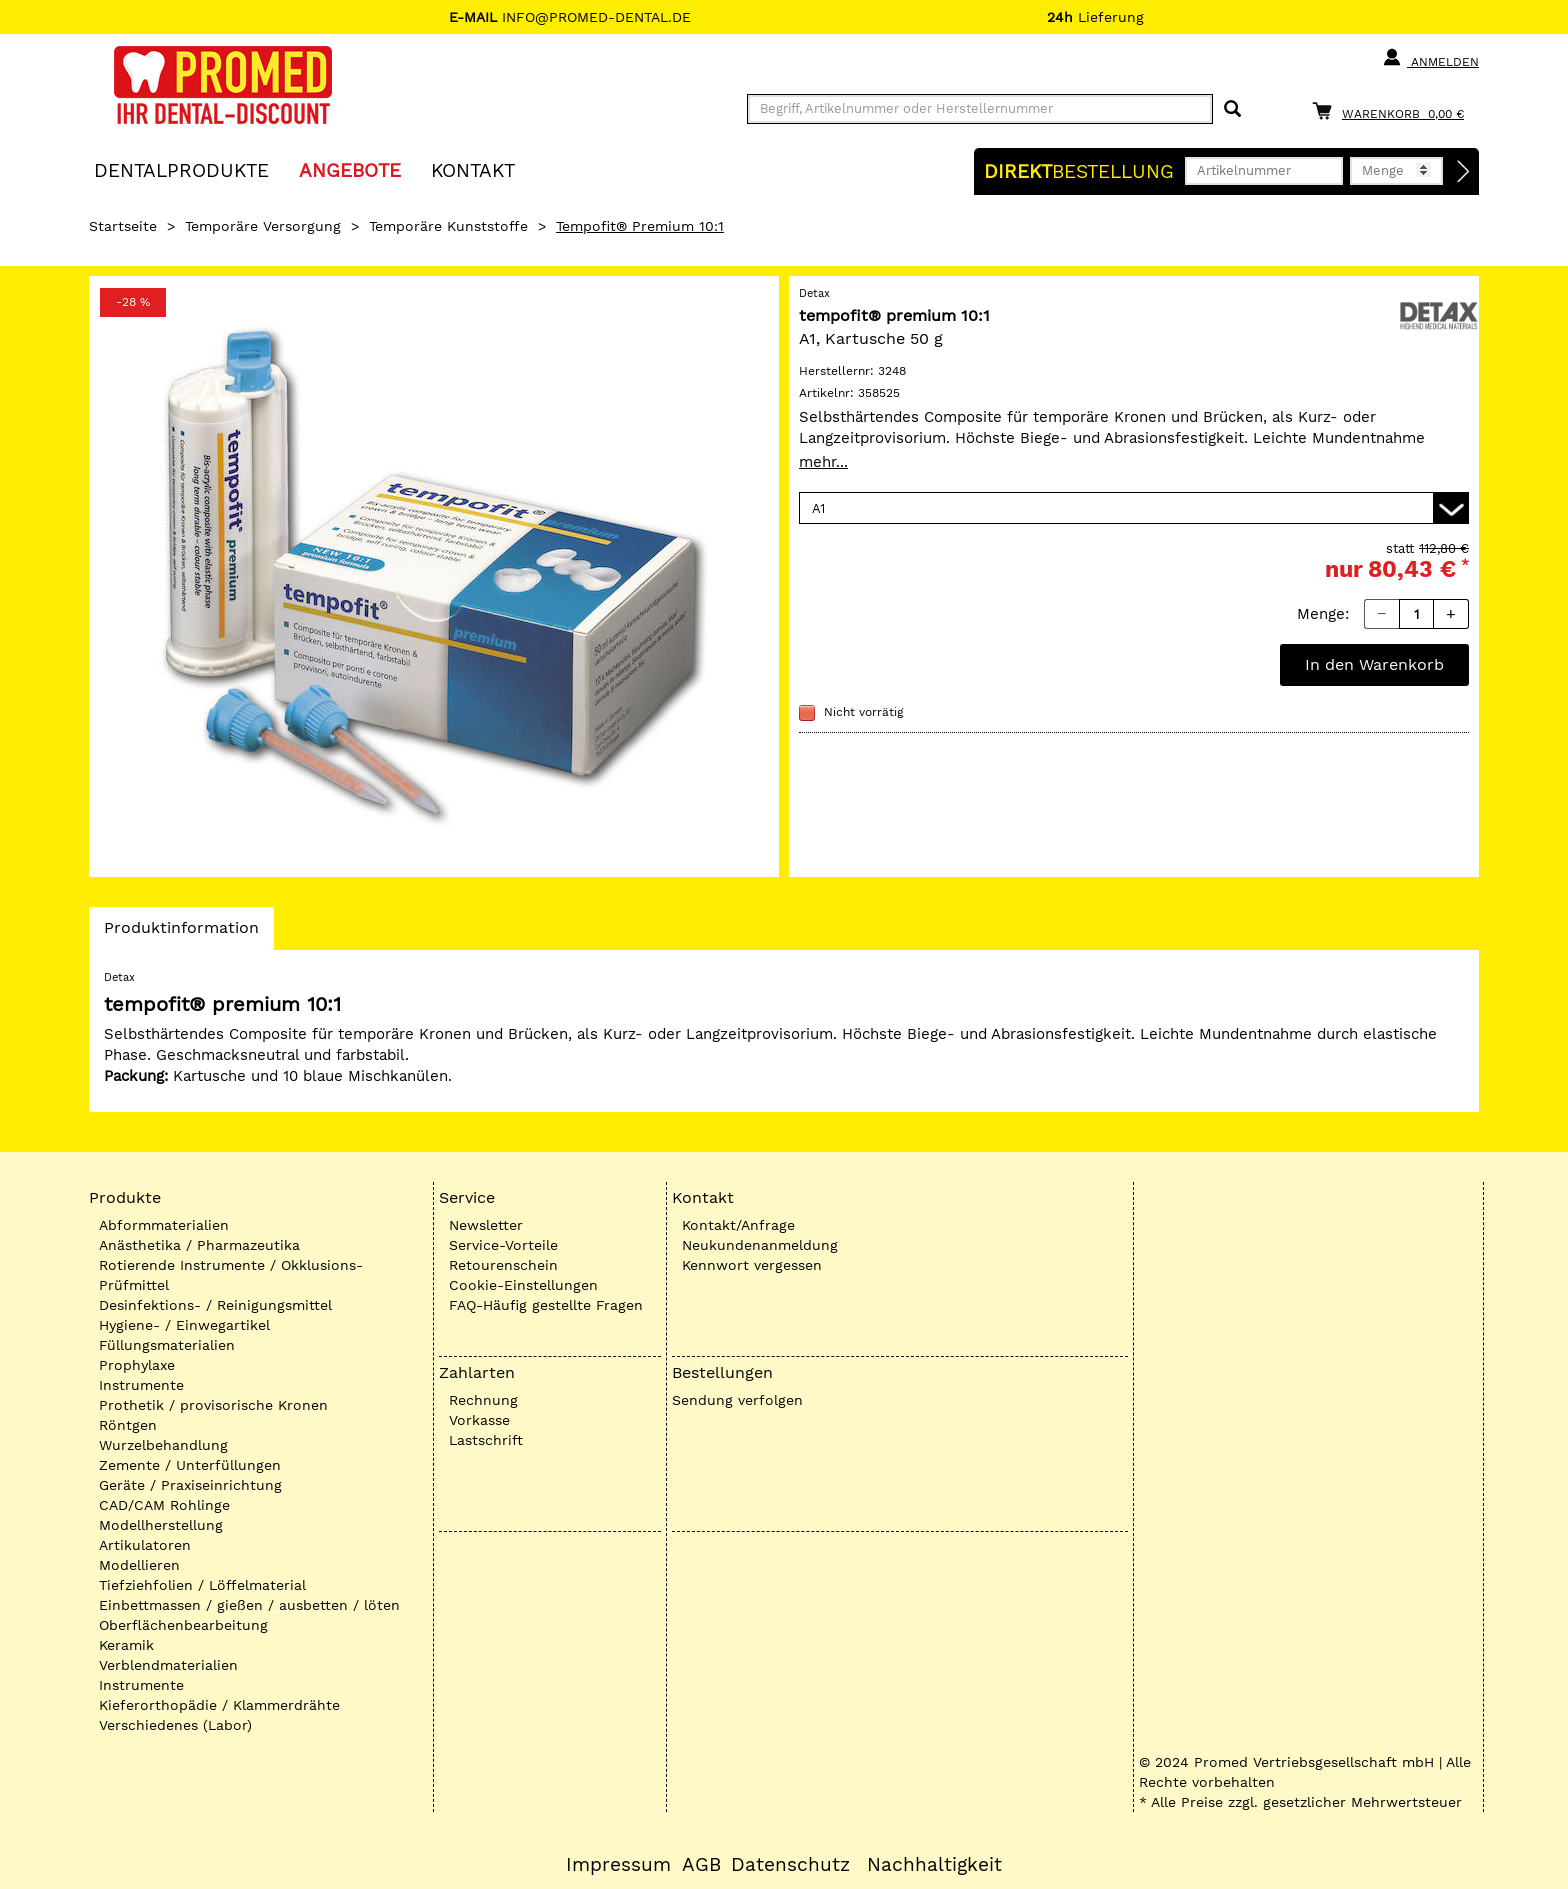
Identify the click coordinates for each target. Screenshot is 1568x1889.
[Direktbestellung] (1464, 172)
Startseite (123, 226)
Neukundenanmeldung (760, 1245)
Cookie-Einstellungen (523, 1285)
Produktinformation (181, 933)
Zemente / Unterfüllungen (190, 1465)
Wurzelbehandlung (163, 1445)
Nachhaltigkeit (934, 1865)
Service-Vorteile (503, 1245)
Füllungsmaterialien (167, 1345)
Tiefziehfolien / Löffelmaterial (202, 1585)
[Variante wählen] (1134, 508)
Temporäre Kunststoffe (448, 226)
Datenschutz (790, 1865)
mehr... (823, 462)
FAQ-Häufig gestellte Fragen (546, 1305)
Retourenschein (503, 1265)
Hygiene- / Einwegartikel (184, 1325)
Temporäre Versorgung (263, 226)
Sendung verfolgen (737, 1400)
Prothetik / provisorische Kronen (213, 1405)
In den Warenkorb (1374, 664)
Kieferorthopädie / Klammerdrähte (219, 1705)
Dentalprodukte (181, 169)
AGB (701, 1865)
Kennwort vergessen (752, 1265)
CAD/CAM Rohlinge (164, 1505)
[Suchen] (1232, 109)
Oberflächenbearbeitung (183, 1625)
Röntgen (128, 1425)
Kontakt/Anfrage (738, 1225)
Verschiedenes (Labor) (175, 1725)
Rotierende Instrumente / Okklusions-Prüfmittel (231, 1275)
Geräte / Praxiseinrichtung (190, 1485)
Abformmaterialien (164, 1225)
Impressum (618, 1865)
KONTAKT (473, 169)
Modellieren (139, 1565)
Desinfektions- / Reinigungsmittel (215, 1305)
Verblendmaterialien (168, 1665)
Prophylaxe (137, 1365)
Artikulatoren (145, 1545)
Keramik (126, 1645)
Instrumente (141, 1385)
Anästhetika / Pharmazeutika (199, 1245)
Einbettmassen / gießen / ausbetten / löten (249, 1605)
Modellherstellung (161, 1525)
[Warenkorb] (1393, 110)
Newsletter (486, 1225)
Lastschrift (486, 1440)
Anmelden (1430, 58)
